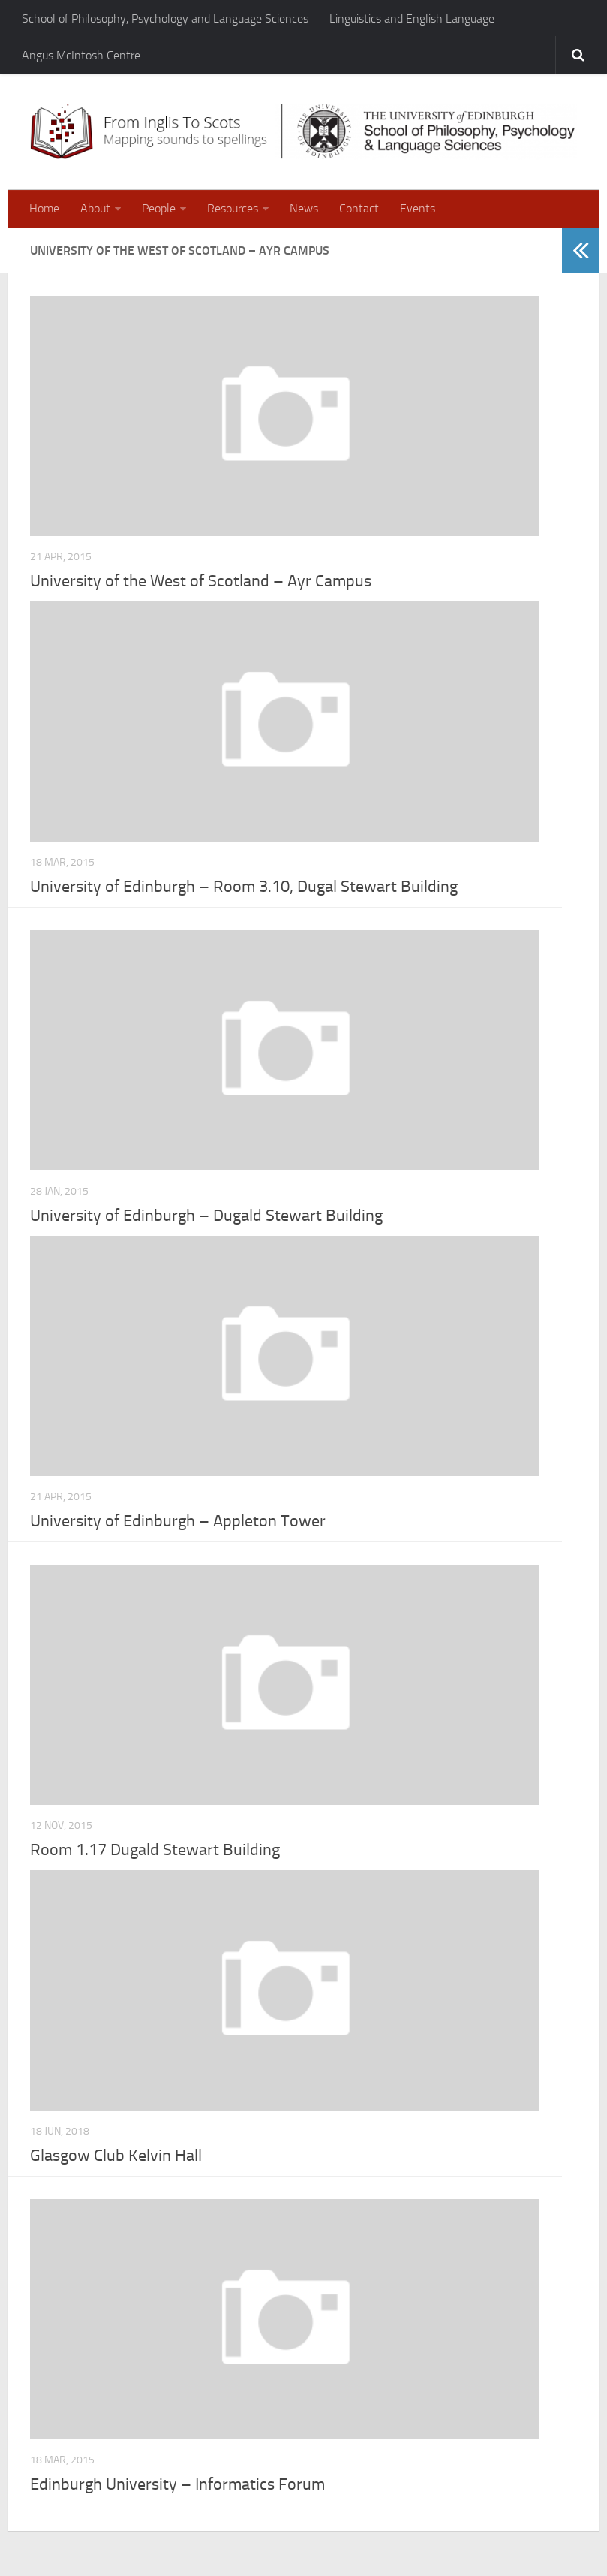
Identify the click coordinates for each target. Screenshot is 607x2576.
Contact (359, 208)
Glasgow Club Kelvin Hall (116, 2155)
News (304, 208)
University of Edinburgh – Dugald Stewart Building (206, 1215)
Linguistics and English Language (411, 18)
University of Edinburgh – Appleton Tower (178, 1521)
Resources (232, 208)
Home (44, 208)
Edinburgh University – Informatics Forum (177, 2484)
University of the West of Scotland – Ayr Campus (200, 581)
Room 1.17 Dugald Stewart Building (155, 1850)
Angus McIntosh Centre (81, 55)
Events (417, 208)
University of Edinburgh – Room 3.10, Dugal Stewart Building (244, 886)
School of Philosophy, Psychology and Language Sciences (165, 18)
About (95, 208)
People (159, 208)
